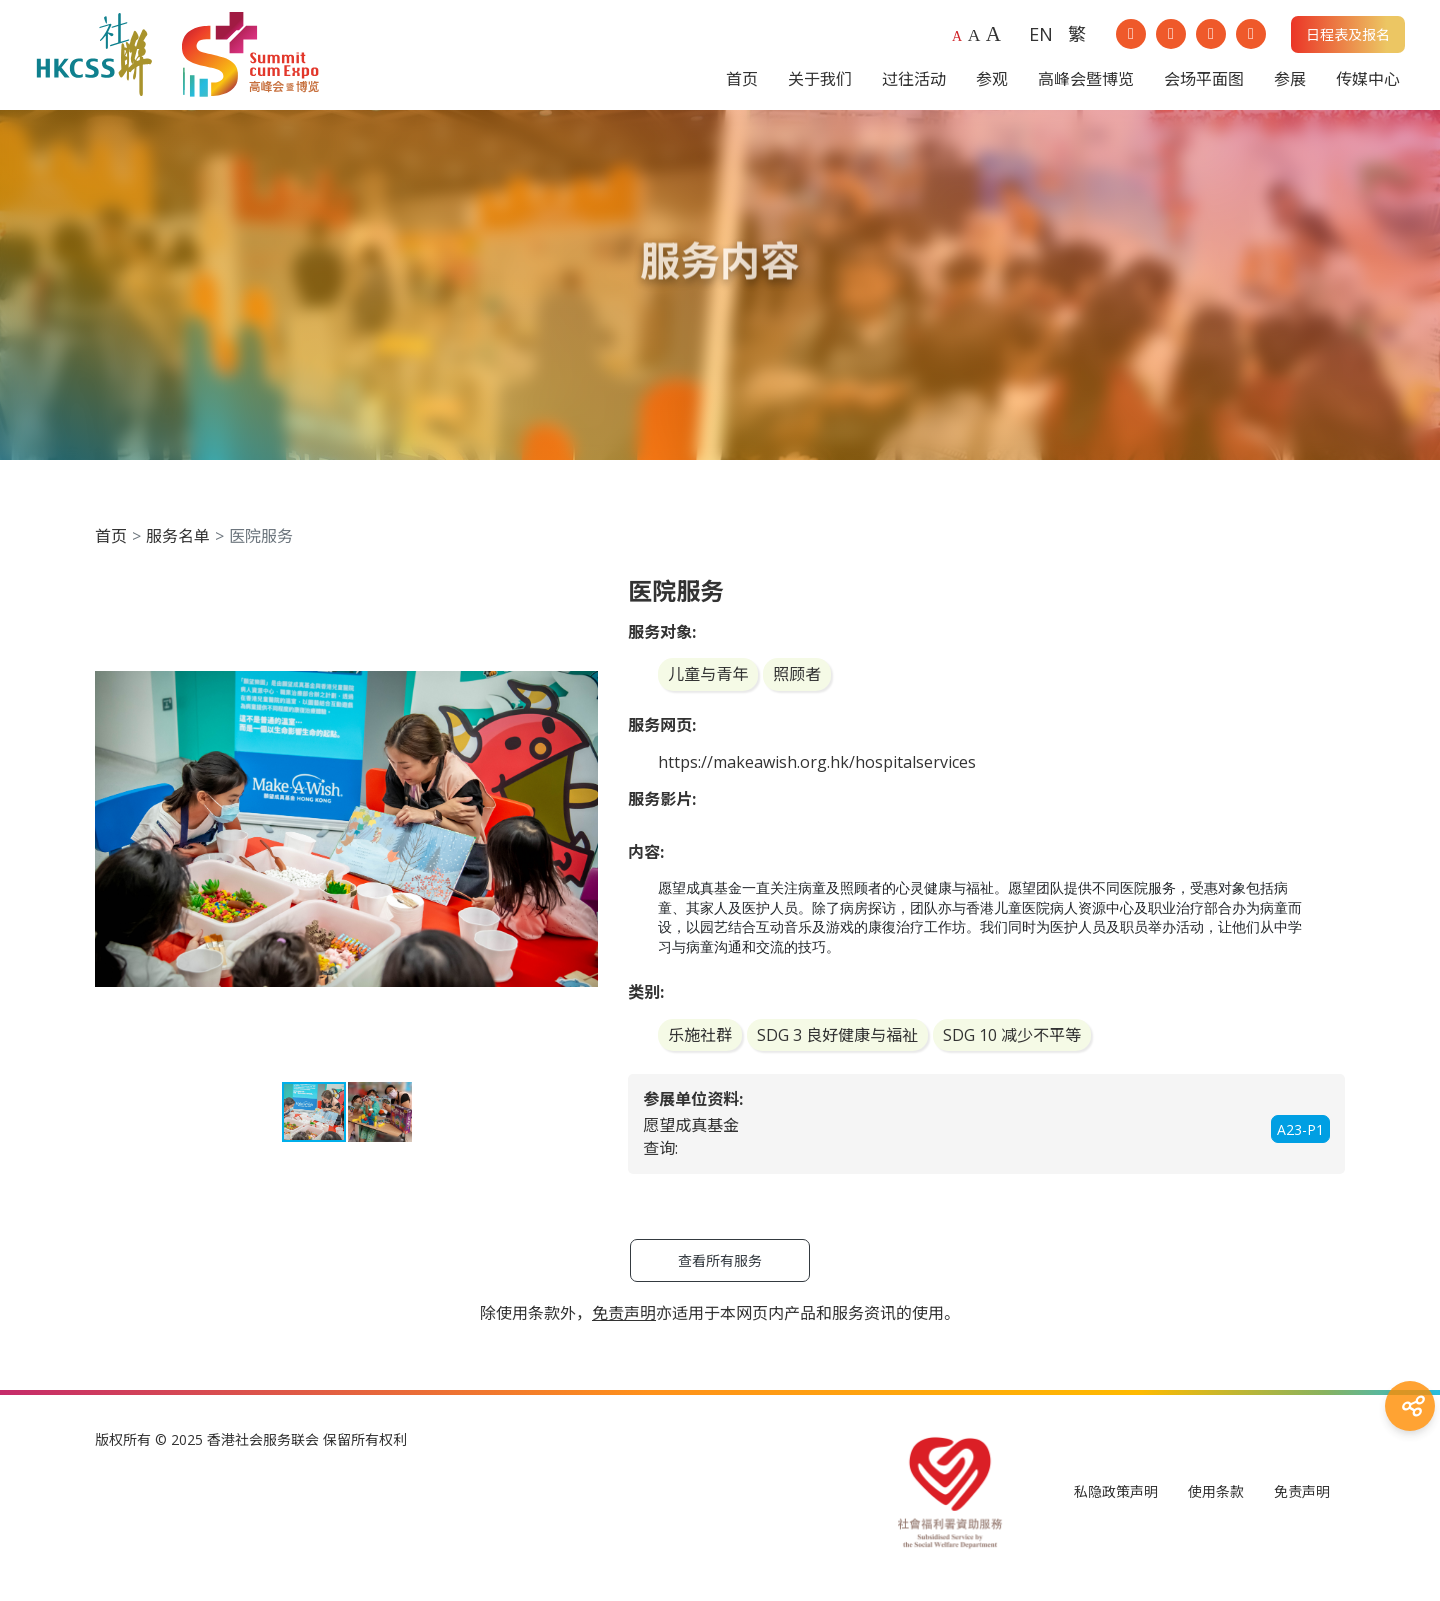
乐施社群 (700, 1044)
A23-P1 (1300, 1138)
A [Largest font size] (993, 39)
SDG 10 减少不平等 (1012, 1044)
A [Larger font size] (974, 40)
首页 (111, 545)
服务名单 (178, 545)
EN (1041, 39)
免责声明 (1302, 1500)
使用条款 (1216, 1500)
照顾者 (797, 684)
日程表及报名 (1348, 39)
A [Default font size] (957, 41)
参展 (1290, 84)
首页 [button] (742, 84)
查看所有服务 (720, 1270)
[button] (580, 605)
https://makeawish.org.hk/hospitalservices (817, 772)
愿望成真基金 (691, 1135)
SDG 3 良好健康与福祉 (837, 1044)
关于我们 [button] (820, 84)
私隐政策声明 (1116, 1500)
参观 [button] (992, 84)
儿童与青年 (708, 684)
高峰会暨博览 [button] (1086, 84)
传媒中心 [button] (1368, 84)
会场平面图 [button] (1204, 84)
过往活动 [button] (914, 84)
